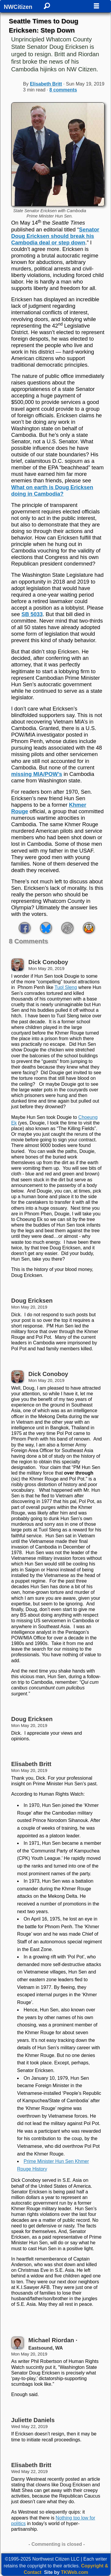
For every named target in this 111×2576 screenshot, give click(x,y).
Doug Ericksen (32, 1300)
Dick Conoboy (48, 962)
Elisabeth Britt (46, 83)
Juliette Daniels (33, 2420)
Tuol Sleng (65, 987)
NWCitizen (18, 7)
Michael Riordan (51, 2340)
